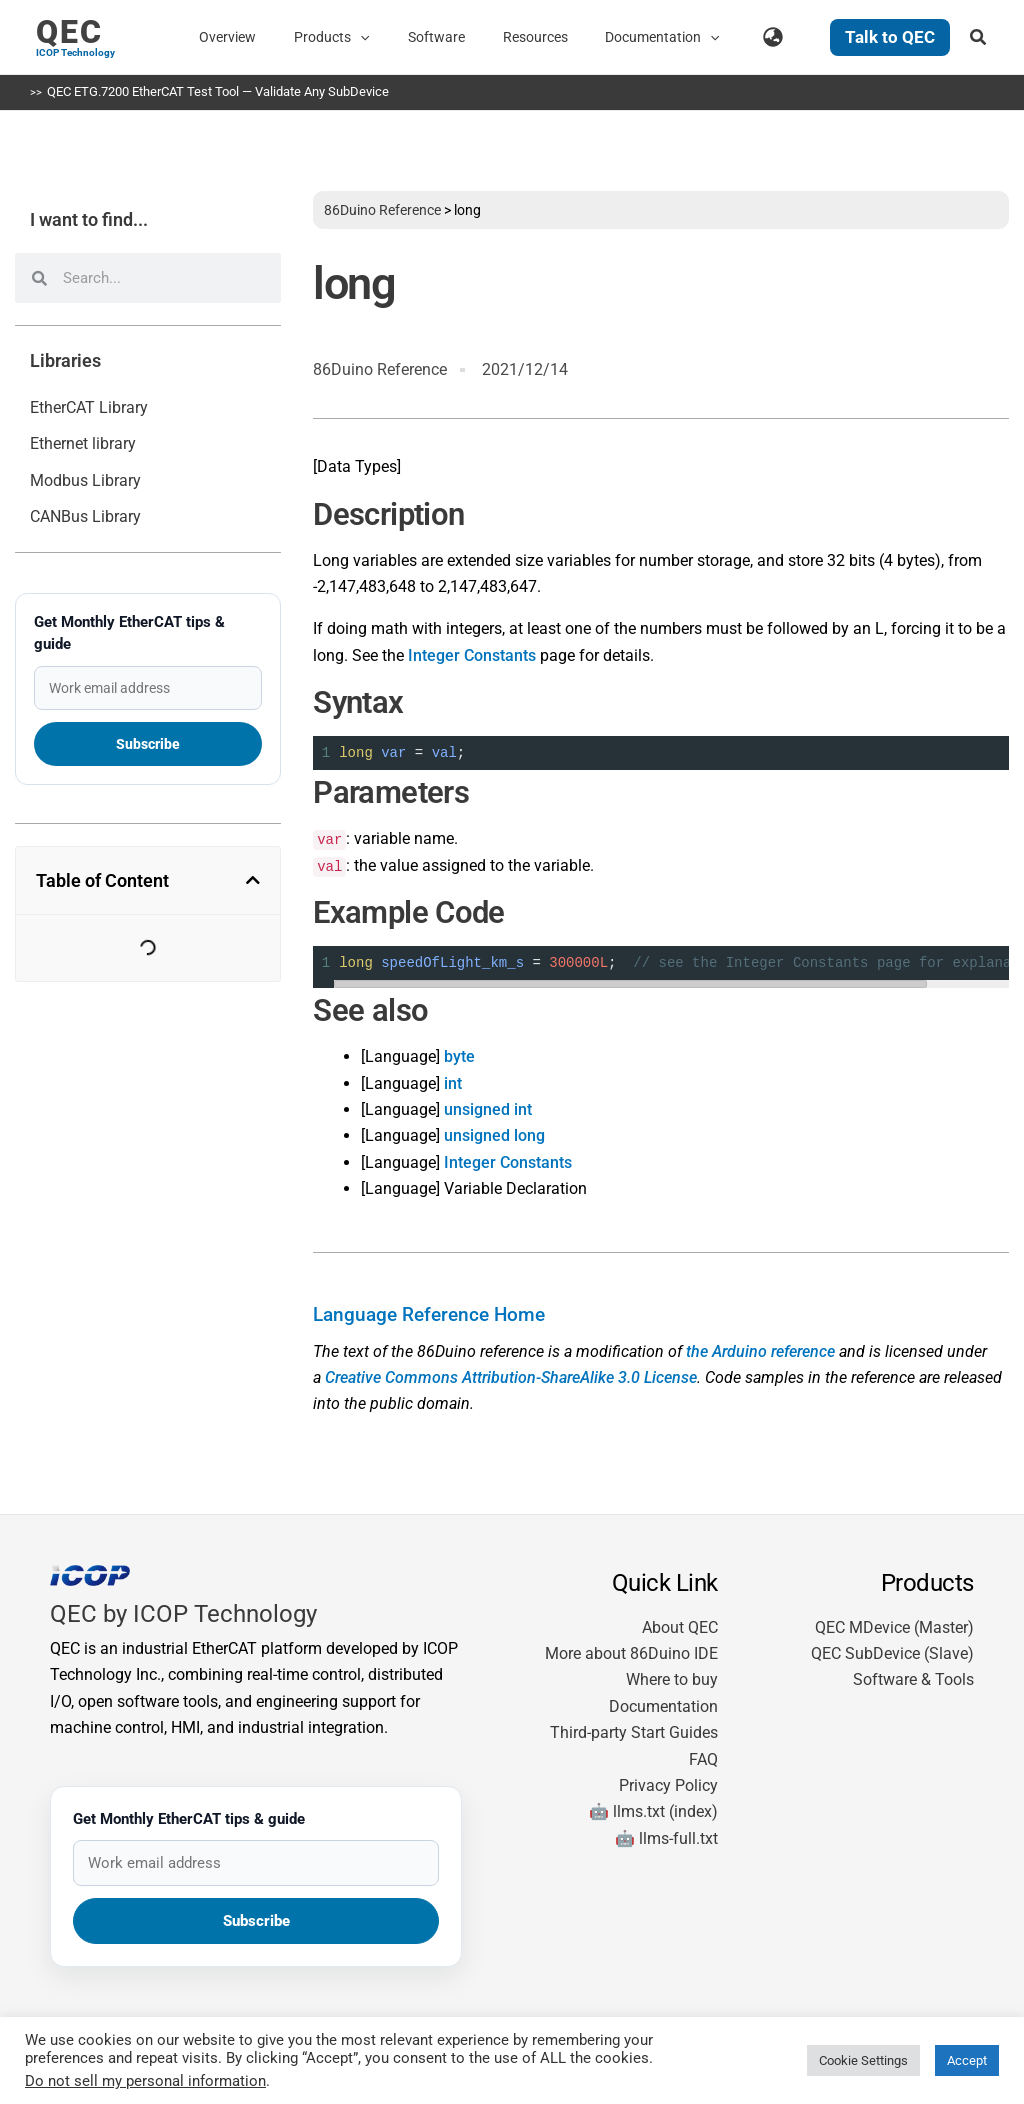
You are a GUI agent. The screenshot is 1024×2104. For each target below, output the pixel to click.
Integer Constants (472, 655)
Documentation (663, 1706)
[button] (405, 37)
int (453, 1083)
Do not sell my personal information (145, 2081)
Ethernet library (83, 443)
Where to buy (672, 1679)
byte (459, 1056)
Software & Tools (913, 1679)
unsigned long (494, 1135)
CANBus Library (85, 516)
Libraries (65, 361)
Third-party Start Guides (634, 1732)
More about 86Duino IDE (631, 1653)
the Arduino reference (760, 1351)
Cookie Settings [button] (863, 2060)
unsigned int (488, 1109)
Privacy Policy (668, 1785)
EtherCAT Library (89, 407)
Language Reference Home (429, 1315)
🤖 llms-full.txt (666, 1838)
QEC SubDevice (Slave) (892, 1653)
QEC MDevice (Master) (894, 1627)
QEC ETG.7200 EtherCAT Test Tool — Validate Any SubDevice (218, 91)
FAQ (703, 1759)
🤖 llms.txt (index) (653, 1811)
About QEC (680, 1627)
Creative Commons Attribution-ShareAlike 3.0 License (511, 1377)
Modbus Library (85, 480)
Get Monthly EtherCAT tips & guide (129, 633)
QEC (69, 32)
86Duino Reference (382, 210)
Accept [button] (967, 2060)
